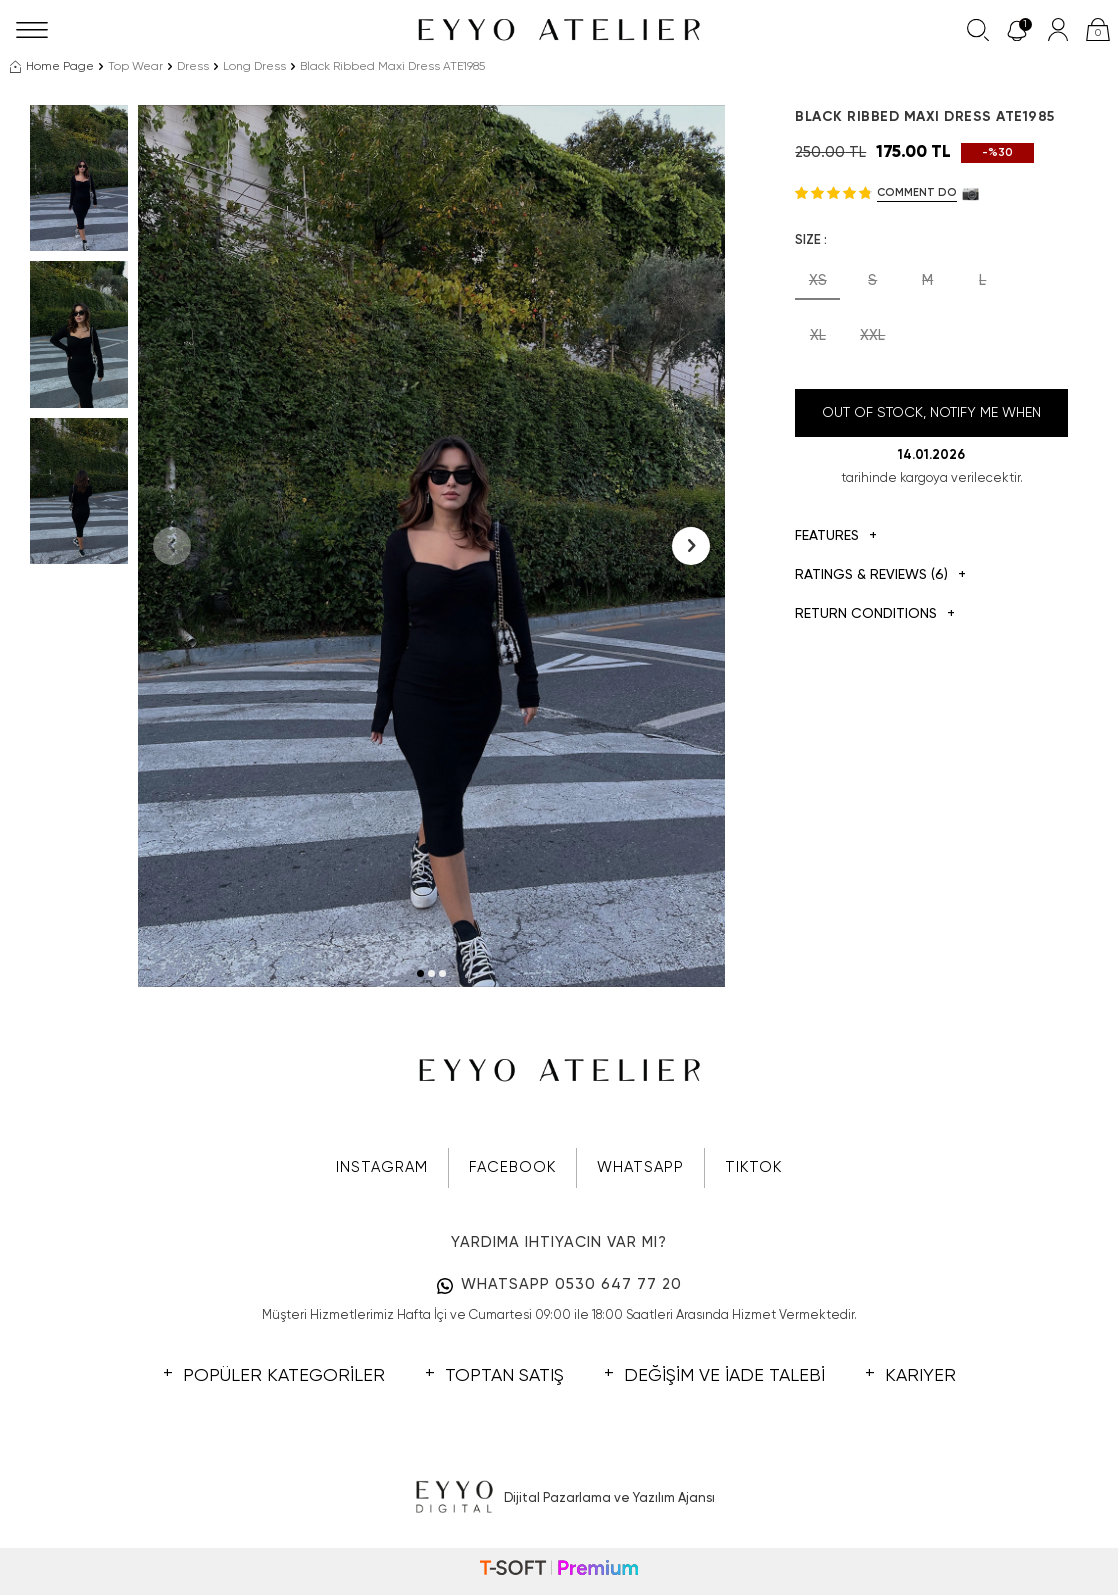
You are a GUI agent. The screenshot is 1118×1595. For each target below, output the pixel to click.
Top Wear (135, 67)
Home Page (52, 67)
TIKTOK (753, 1167)
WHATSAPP (640, 1167)
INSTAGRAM (382, 1167)
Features (836, 536)
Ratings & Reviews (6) (880, 575)
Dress (193, 67)
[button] (420, 973)
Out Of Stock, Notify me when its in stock (931, 421)
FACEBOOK (512, 1167)
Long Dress (254, 67)
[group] (432, 546)
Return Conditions (875, 614)
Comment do (917, 192)
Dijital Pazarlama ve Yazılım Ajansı (559, 1498)
